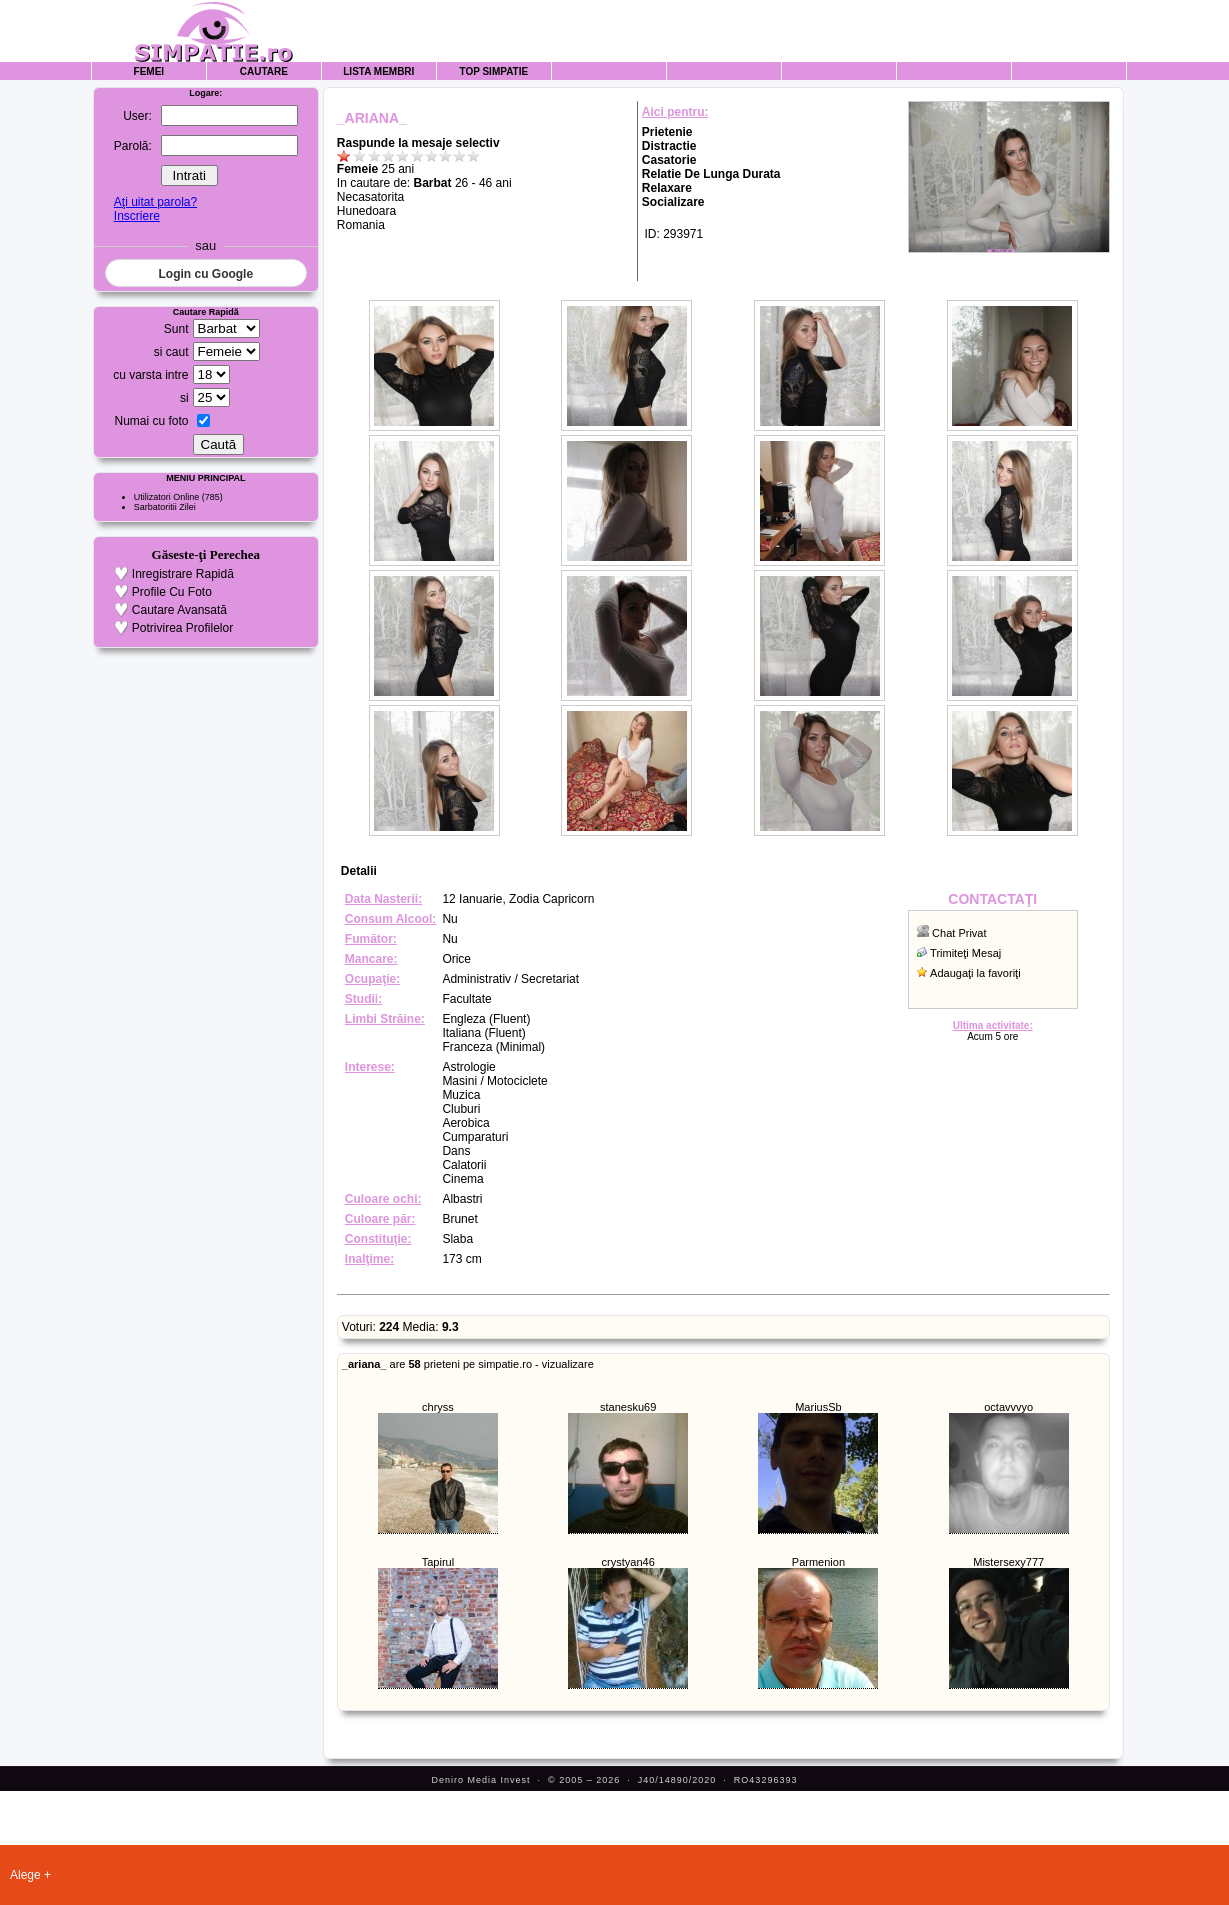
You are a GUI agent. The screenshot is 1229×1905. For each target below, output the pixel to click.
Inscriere (137, 216)
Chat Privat (959, 933)
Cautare (264, 71)
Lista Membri (378, 71)
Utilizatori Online (167, 497)
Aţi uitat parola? (155, 202)
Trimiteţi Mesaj (965, 953)
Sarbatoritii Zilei (165, 507)
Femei (149, 71)
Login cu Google (205, 274)
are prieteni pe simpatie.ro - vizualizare (468, 1364)
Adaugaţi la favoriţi (975, 973)
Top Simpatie (493, 71)
